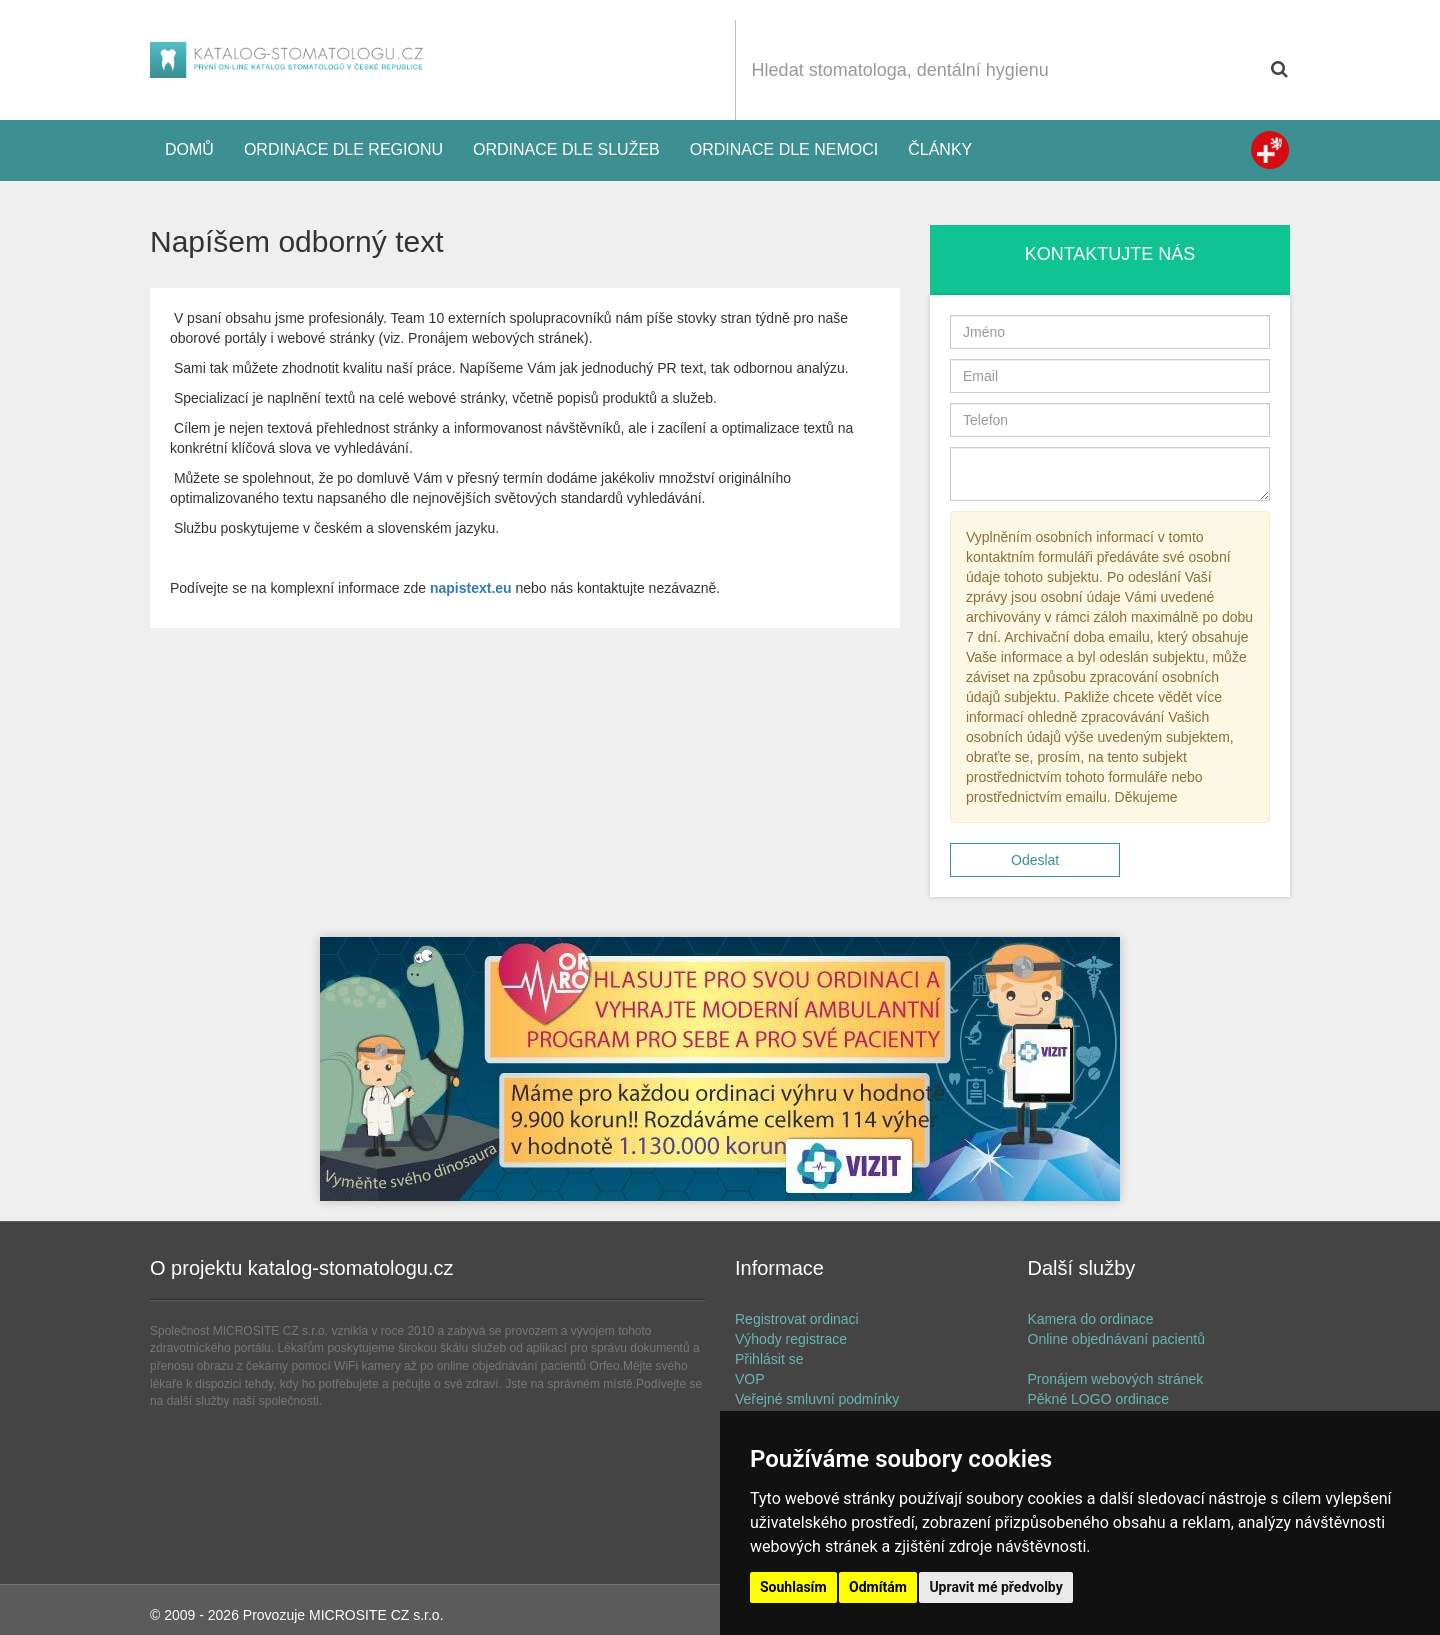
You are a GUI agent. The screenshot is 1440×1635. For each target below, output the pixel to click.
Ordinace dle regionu (343, 149)
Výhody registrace (791, 1339)
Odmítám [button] (878, 1587)
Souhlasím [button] (793, 1587)
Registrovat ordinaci (797, 1319)
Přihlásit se (769, 1359)
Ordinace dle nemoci (784, 149)
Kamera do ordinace (1091, 1319)
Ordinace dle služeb (566, 149)
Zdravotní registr (1270, 150)
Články (940, 149)
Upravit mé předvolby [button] (995, 1587)
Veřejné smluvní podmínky (817, 1399)
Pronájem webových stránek (1116, 1379)
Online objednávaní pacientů (1116, 1339)
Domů (189, 149)
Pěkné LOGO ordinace (1099, 1399)
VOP (750, 1379)
